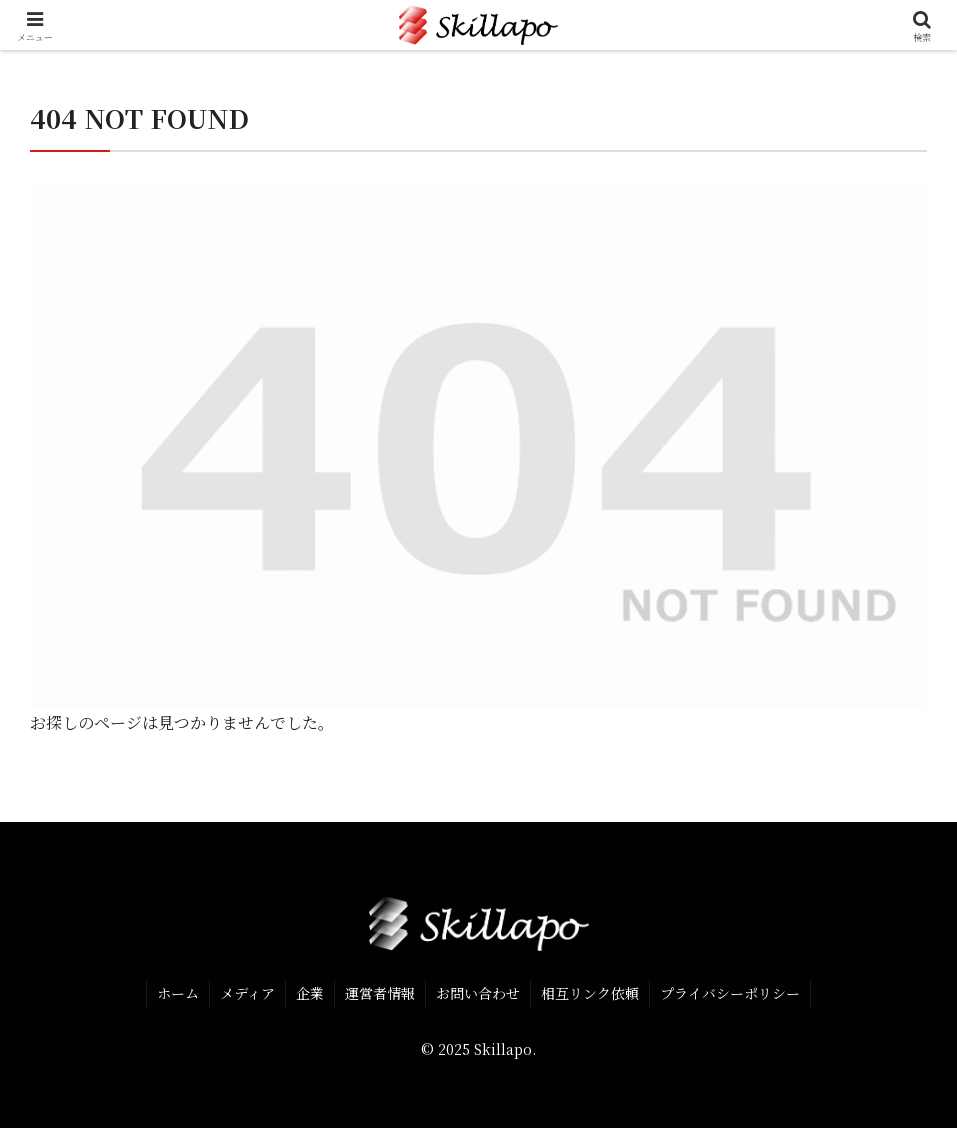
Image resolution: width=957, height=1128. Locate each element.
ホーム (178, 993)
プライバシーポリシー (730, 993)
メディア (247, 993)
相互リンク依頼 (590, 993)
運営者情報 (380, 993)
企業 (310, 993)
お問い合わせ (478, 993)
